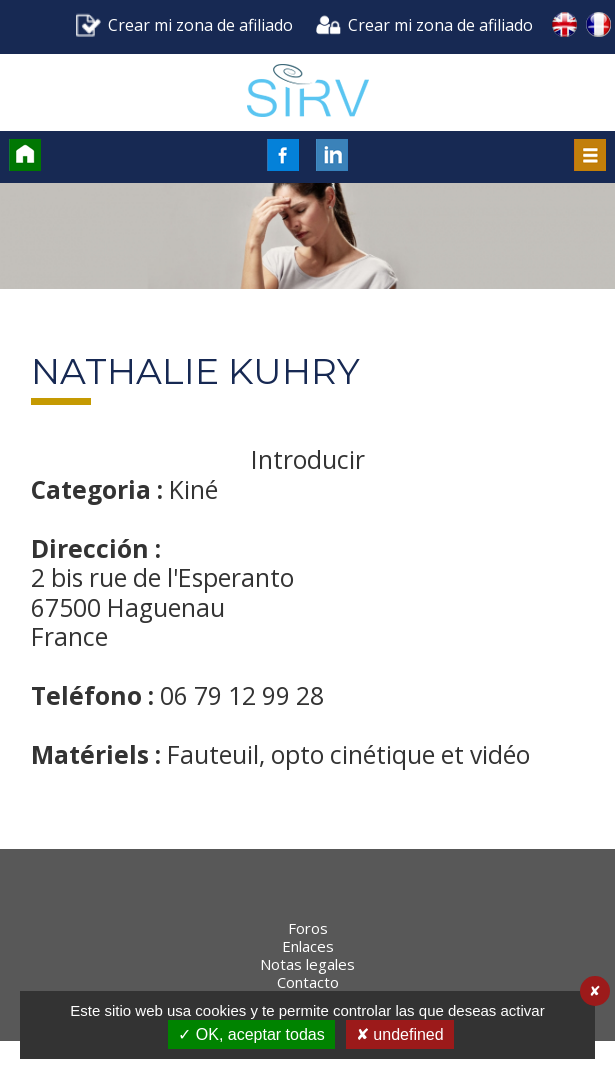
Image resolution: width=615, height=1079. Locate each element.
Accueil (25, 155)
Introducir (308, 460)
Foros (308, 966)
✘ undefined (400, 1034)
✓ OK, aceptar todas (251, 1034)
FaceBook (283, 155)
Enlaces (308, 984)
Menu (590, 155)
